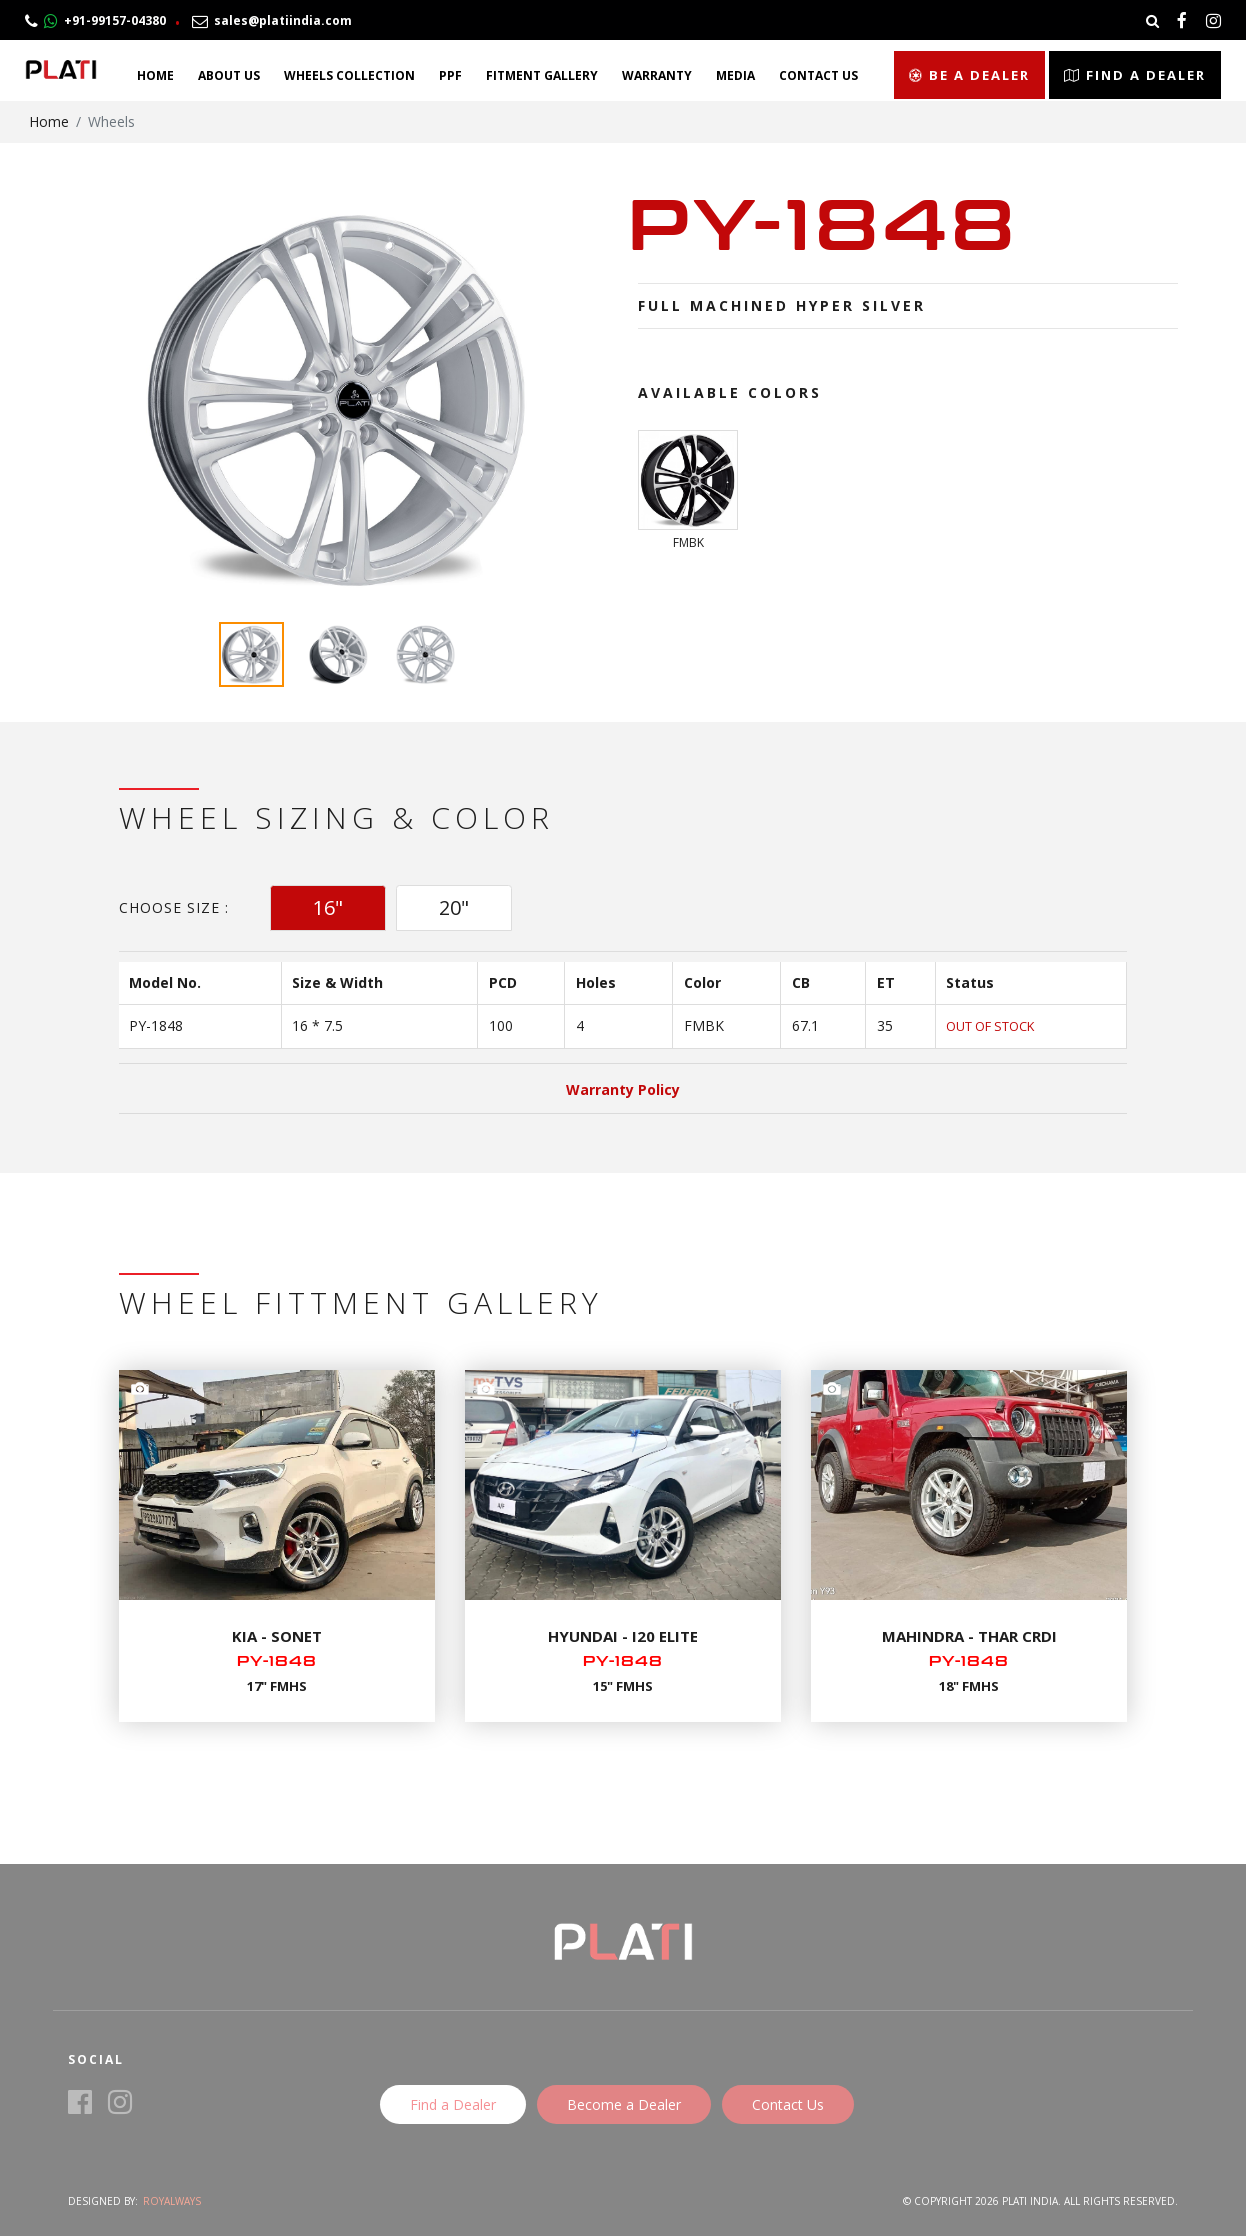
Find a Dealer (1135, 75)
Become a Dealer (624, 2104)
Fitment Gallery (542, 75)
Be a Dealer (969, 75)
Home (155, 75)
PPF (450, 75)
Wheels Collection (349, 75)
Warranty (657, 75)
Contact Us (818, 75)
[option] (338, 399)
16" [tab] (328, 907)
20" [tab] (454, 907)
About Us (229, 75)
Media (735, 75)
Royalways (172, 2201)
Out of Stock (990, 1026)
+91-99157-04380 (95, 20)
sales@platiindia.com (272, 20)
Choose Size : (174, 907)
